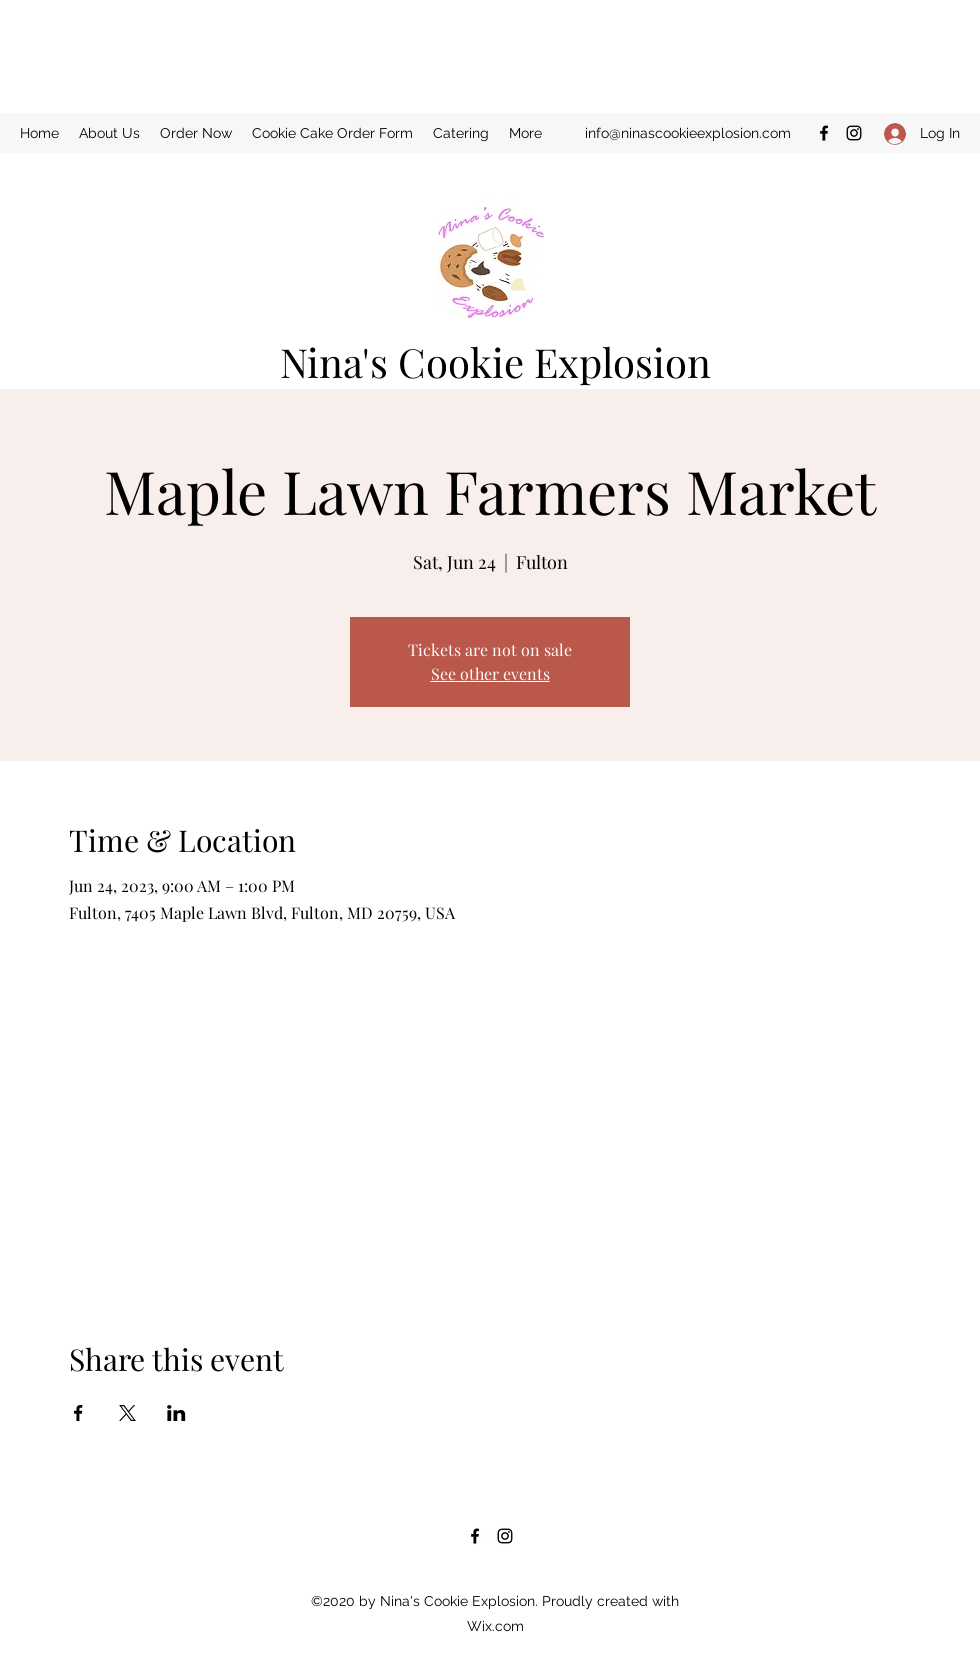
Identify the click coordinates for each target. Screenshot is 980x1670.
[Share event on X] (127, 1413)
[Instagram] (854, 133)
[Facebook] (824, 133)
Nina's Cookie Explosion (495, 361)
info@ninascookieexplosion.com (688, 133)
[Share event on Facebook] (78, 1413)
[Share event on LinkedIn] (176, 1413)
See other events (490, 673)
